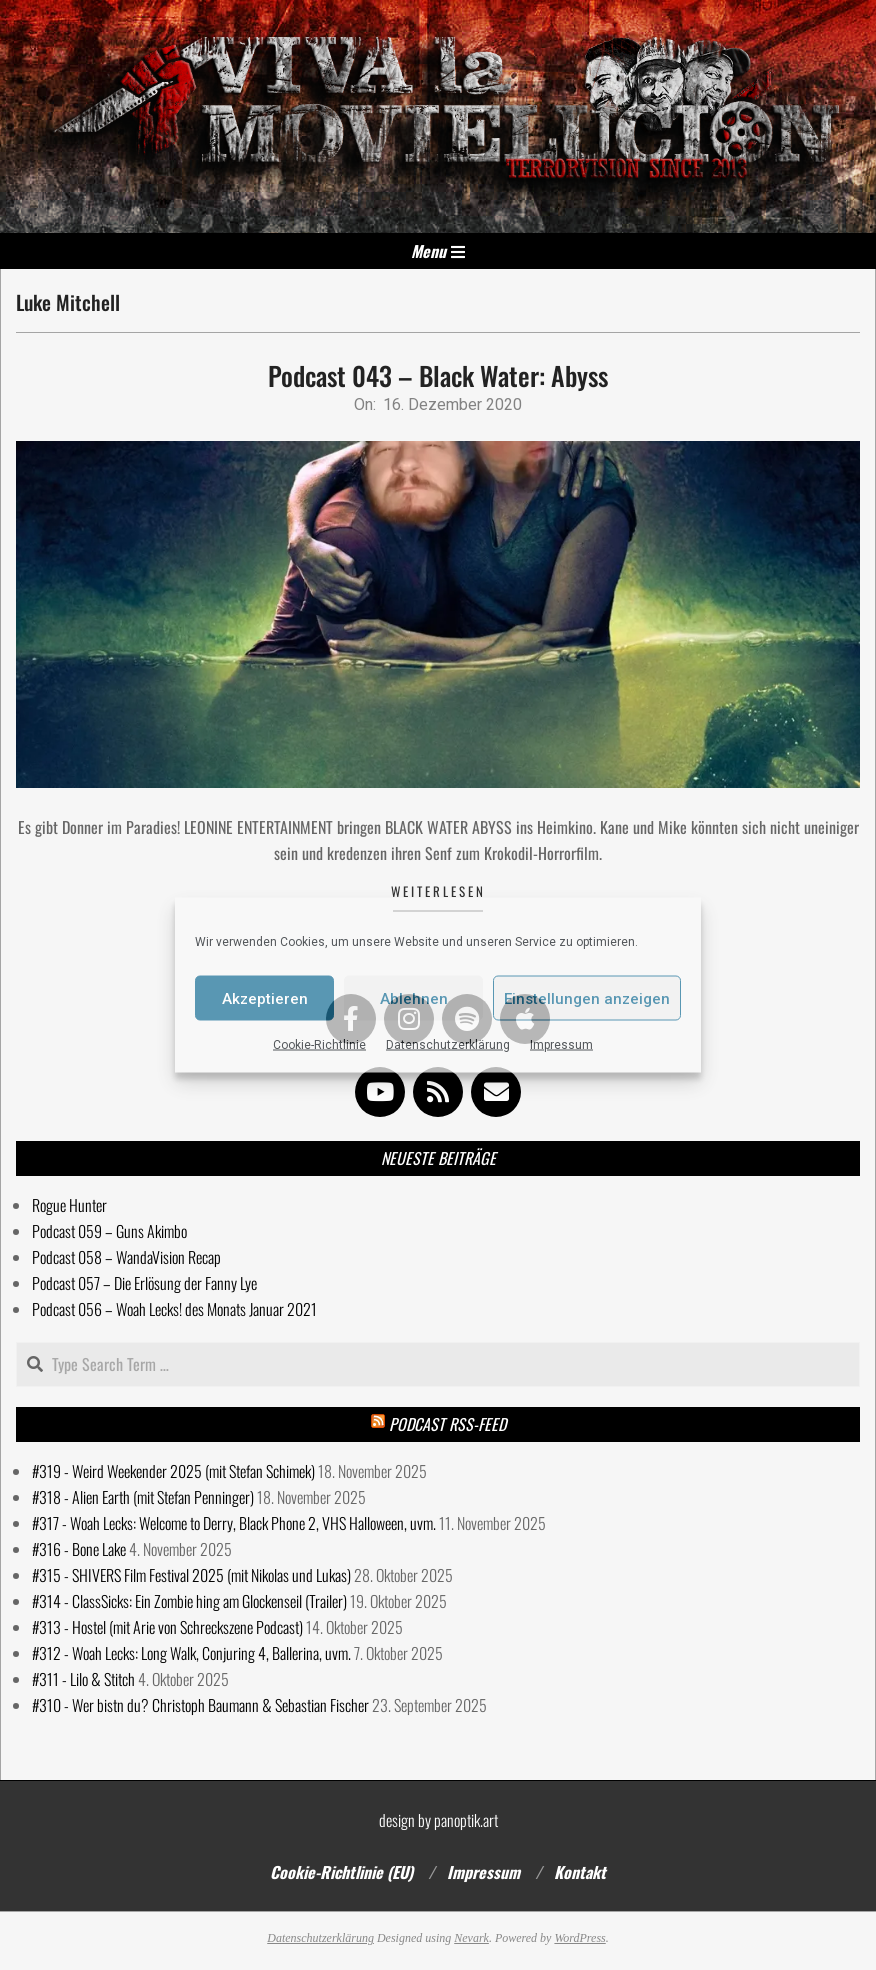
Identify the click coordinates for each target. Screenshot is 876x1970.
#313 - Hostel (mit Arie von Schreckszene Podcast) (167, 1627)
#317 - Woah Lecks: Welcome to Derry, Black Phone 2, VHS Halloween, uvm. (234, 1523)
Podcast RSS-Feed (447, 1424)
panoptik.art (466, 1820)
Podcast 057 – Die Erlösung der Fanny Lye (144, 1283)
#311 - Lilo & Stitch (83, 1679)
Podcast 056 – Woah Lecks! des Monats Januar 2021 (174, 1309)
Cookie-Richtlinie (319, 1045)
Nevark (471, 1938)
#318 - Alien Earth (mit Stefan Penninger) (143, 1497)
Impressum (561, 1045)
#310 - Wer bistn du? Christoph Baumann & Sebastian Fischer (200, 1705)
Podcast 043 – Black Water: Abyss (438, 375)
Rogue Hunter (69, 1205)
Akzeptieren (265, 998)
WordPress (579, 1938)
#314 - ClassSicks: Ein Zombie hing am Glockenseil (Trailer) (189, 1601)
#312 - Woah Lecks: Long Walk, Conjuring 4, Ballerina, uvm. (191, 1653)
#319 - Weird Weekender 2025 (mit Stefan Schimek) (173, 1471)
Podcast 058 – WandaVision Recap (126, 1257)
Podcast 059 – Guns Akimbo (109, 1231)
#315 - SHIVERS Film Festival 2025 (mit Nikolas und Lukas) (191, 1575)
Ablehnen (414, 998)
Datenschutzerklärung (448, 1045)
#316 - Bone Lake (79, 1549)
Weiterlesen (438, 891)
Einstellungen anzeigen (587, 998)
